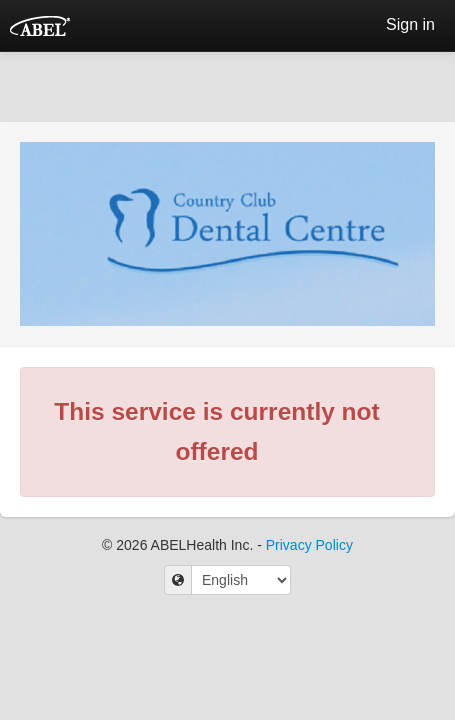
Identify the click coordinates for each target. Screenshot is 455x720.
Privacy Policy (309, 545)
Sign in (410, 24)
